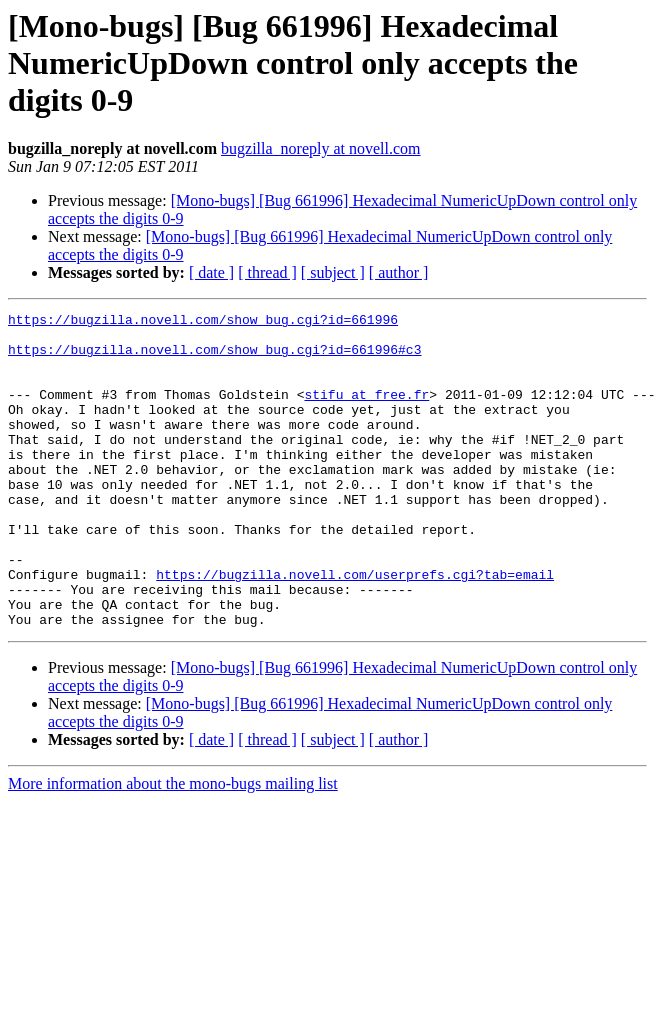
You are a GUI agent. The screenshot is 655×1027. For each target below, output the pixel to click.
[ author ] (399, 272)
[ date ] (211, 272)
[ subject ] (333, 272)
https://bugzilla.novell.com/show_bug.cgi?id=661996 (203, 322)
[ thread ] (267, 272)
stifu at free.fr (366, 412)
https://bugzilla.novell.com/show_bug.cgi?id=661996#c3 (214, 358)
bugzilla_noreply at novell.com (321, 148)
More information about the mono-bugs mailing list (173, 846)
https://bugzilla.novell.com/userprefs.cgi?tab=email (355, 628)
